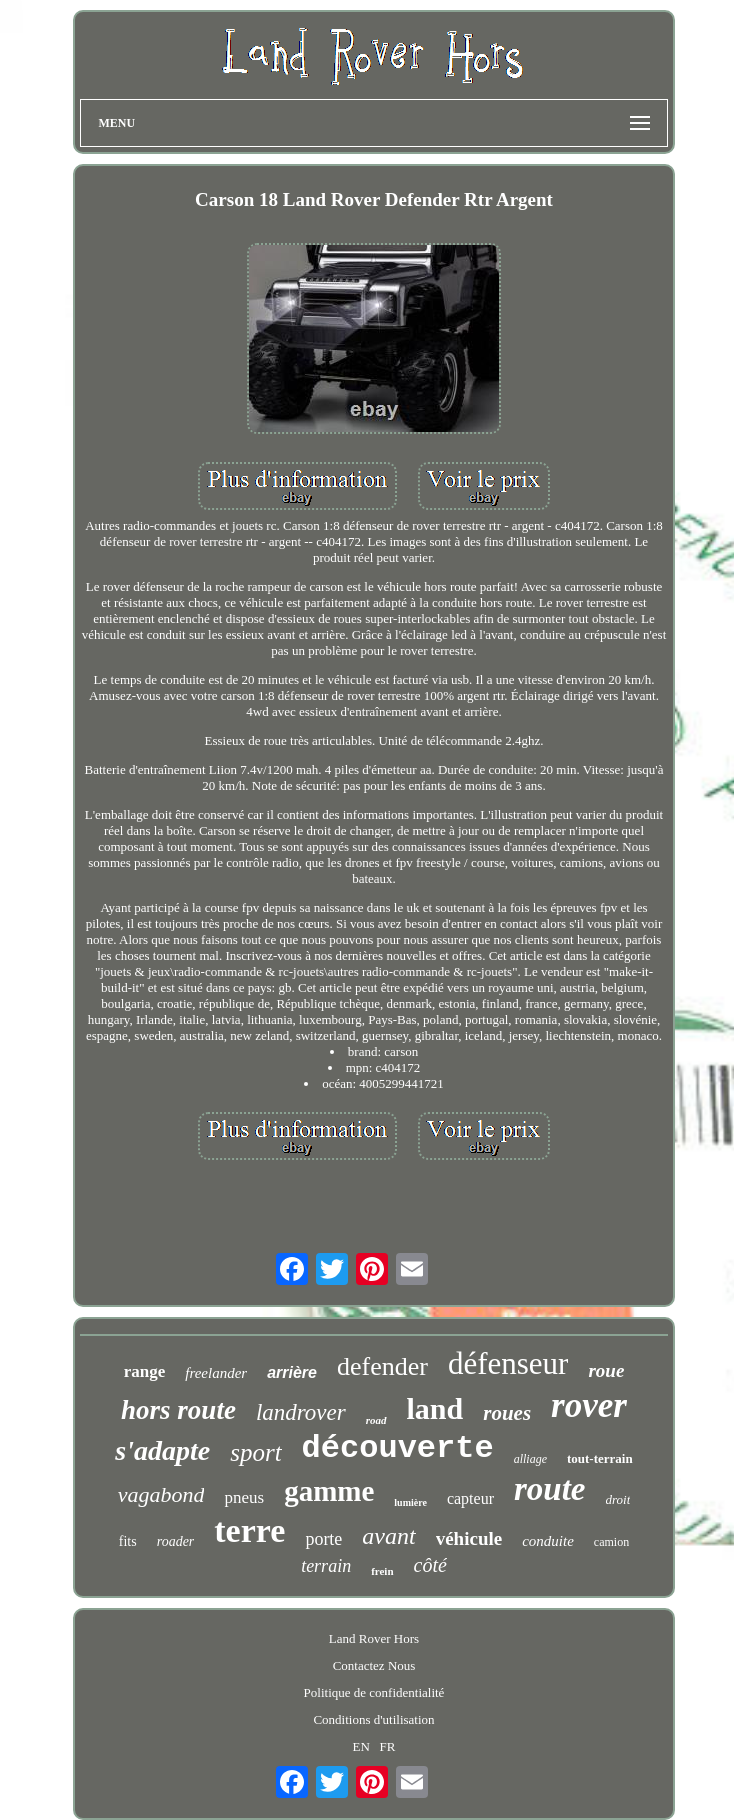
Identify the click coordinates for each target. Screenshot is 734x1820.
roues (507, 1413)
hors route (178, 1410)
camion (611, 1542)
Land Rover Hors (374, 1638)
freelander (216, 1373)
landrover (301, 1412)
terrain (326, 1566)
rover (589, 1405)
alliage (530, 1459)
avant (388, 1536)
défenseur (508, 1363)
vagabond (161, 1494)
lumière (410, 1502)
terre (249, 1530)
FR (388, 1746)
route (550, 1489)
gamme (329, 1491)
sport (255, 1452)
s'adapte (162, 1450)
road (376, 1420)
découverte (398, 1448)
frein (382, 1571)
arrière (292, 1372)
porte (323, 1539)
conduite (548, 1541)
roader (176, 1541)
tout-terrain (600, 1458)
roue (606, 1370)
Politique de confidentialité (374, 1692)
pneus (244, 1497)
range (145, 1371)
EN (361, 1746)
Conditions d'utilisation (373, 1719)
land (435, 1408)
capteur (470, 1498)
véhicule (469, 1538)
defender (382, 1366)
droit (618, 1499)
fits (128, 1541)
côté (430, 1565)
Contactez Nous (374, 1665)
